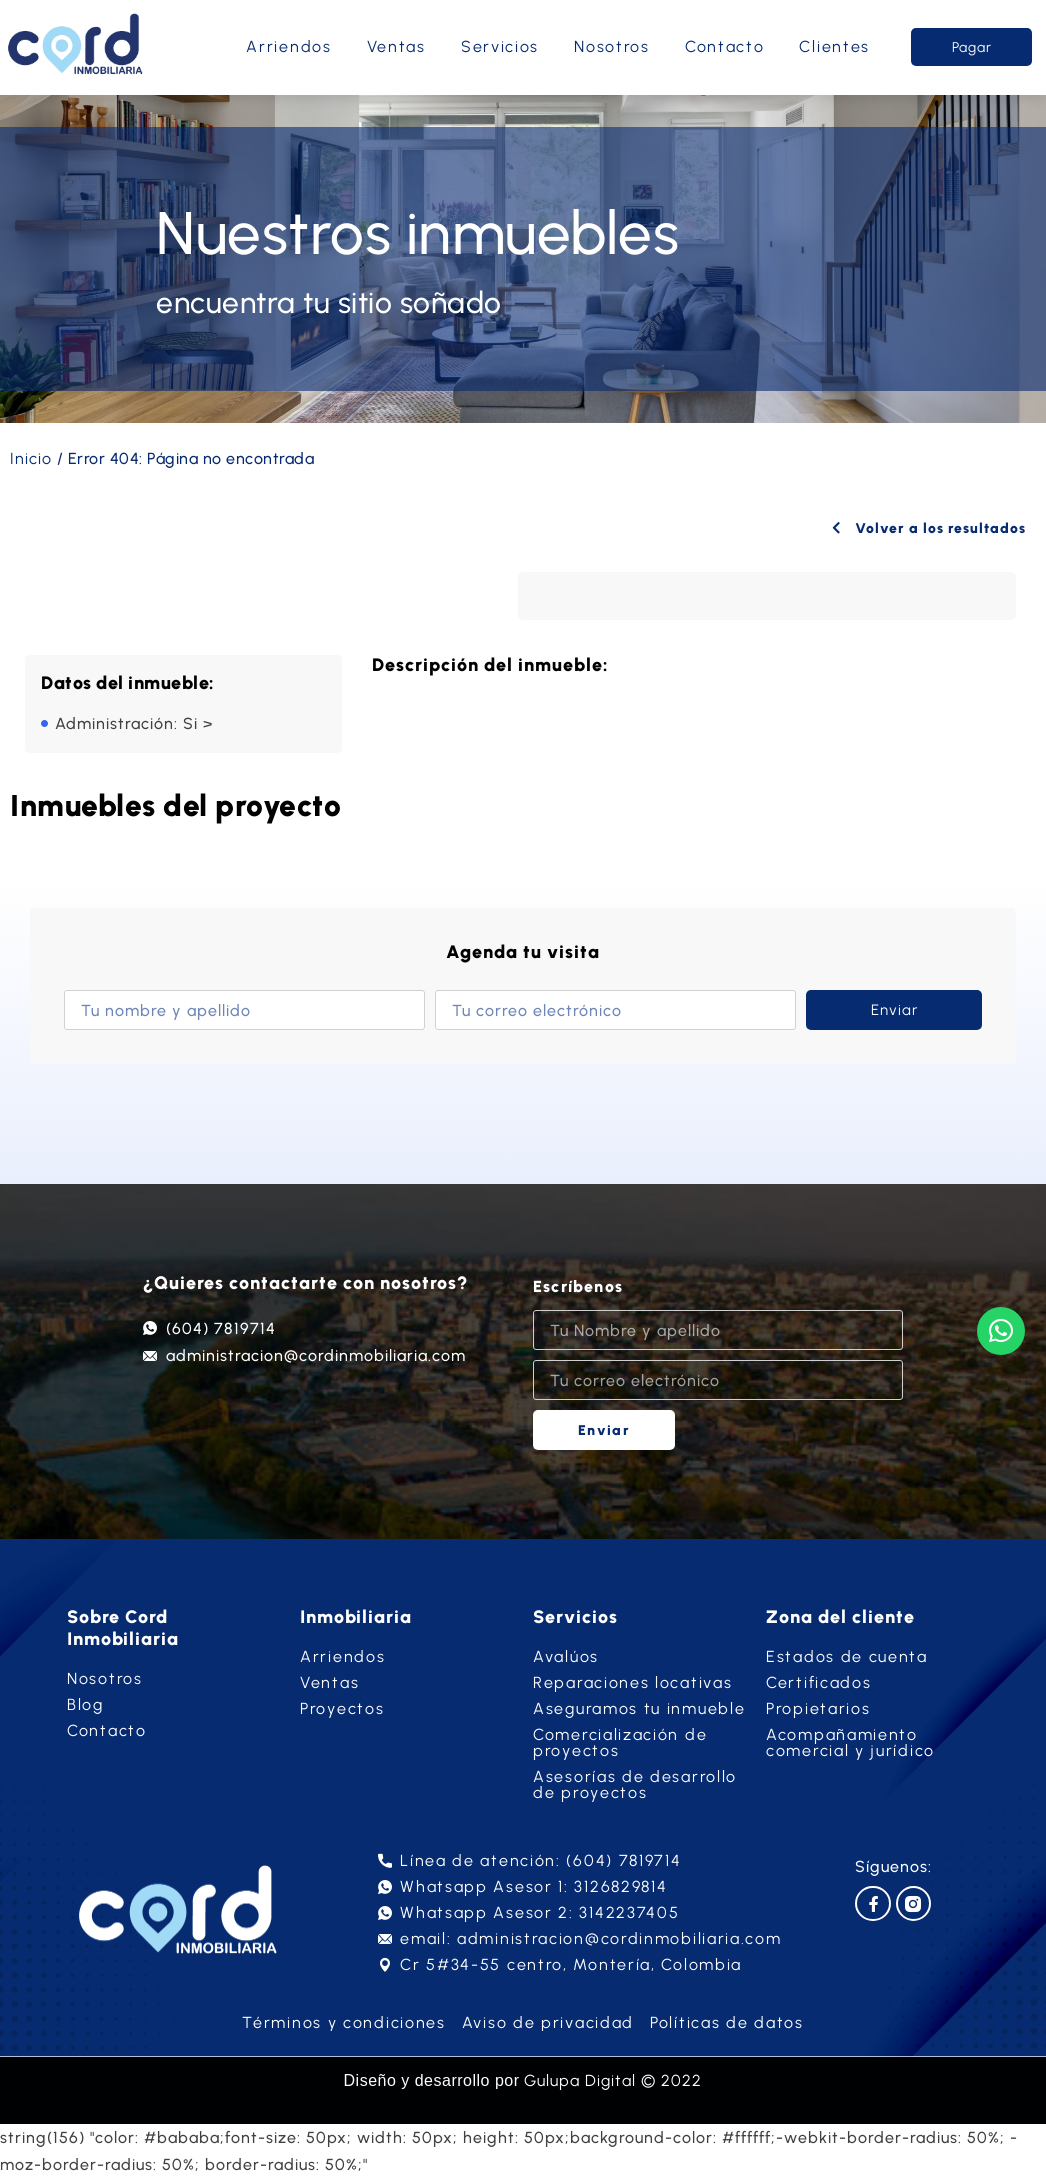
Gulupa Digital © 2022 (613, 2080)
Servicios (500, 46)
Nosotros (612, 46)
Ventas (396, 46)
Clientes (834, 46)
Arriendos (288, 46)
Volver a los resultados (925, 528)
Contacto (725, 46)
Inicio (31, 458)
